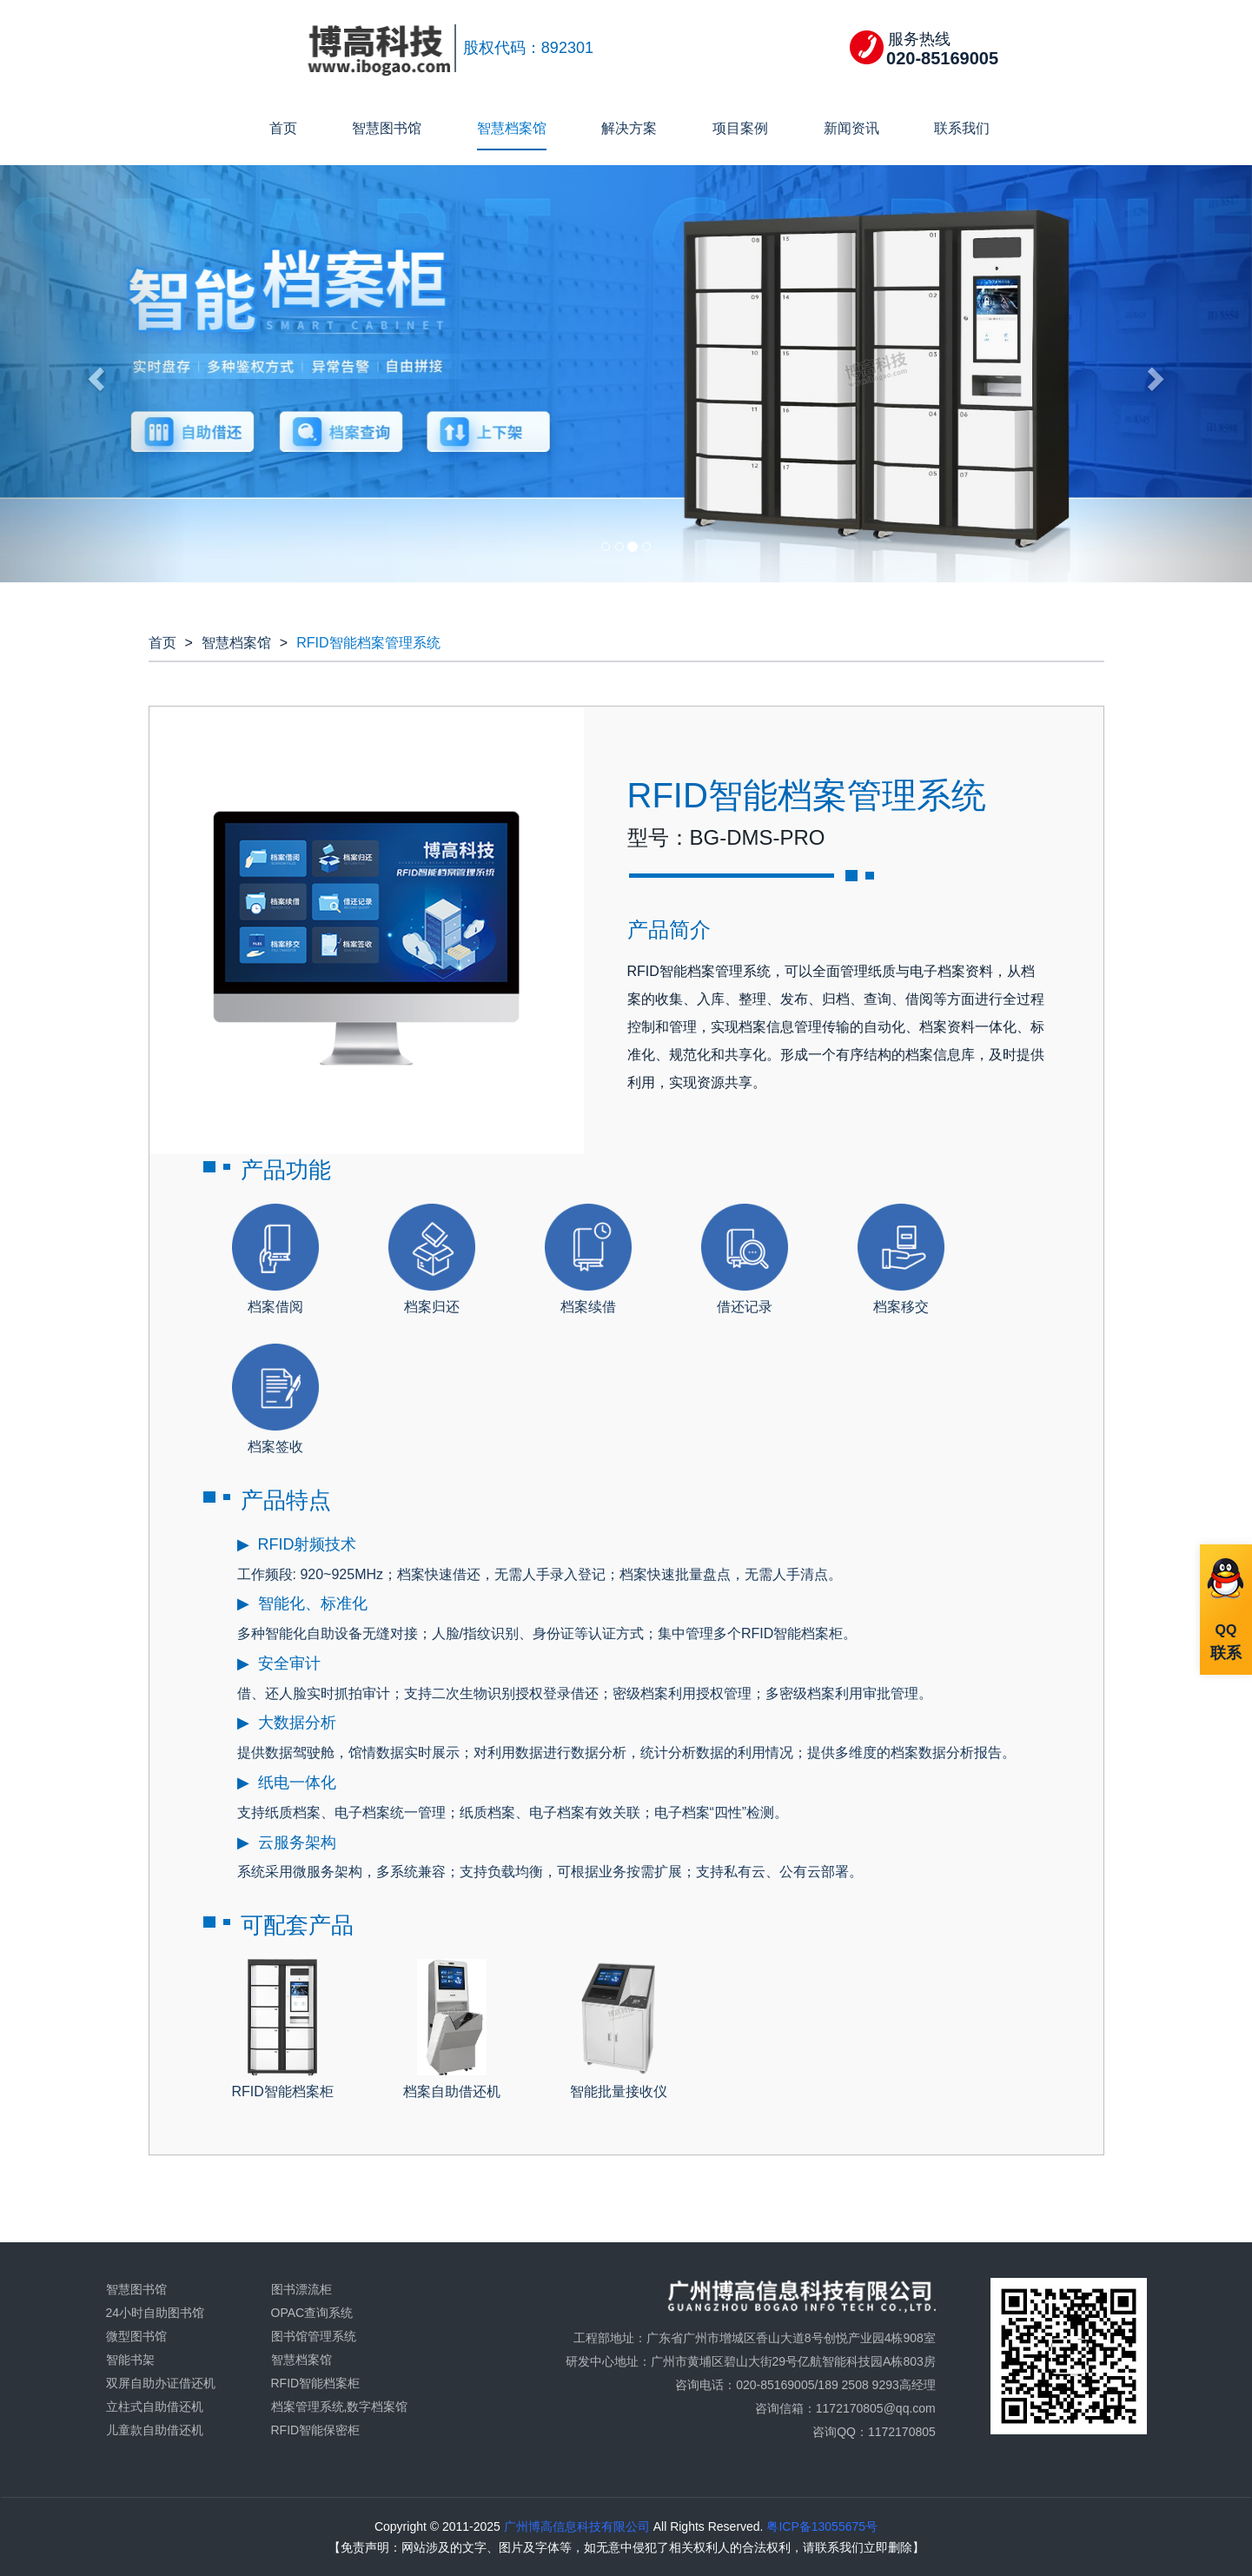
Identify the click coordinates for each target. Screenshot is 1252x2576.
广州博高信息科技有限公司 (575, 2526)
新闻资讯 (851, 128)
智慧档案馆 (512, 128)
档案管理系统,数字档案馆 (339, 2406)
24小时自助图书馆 (155, 2313)
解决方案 (629, 128)
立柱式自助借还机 (154, 2406)
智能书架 (130, 2360)
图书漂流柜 (301, 2289)
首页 (283, 128)
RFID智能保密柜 (316, 2430)
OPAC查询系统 (312, 2313)
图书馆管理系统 (313, 2336)
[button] (94, 373)
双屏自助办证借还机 (160, 2383)
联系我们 (962, 128)
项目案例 (740, 128)
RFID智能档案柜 (316, 2383)
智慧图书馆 (386, 128)
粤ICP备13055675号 (821, 2526)
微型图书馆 (136, 2336)
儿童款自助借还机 (154, 2430)
